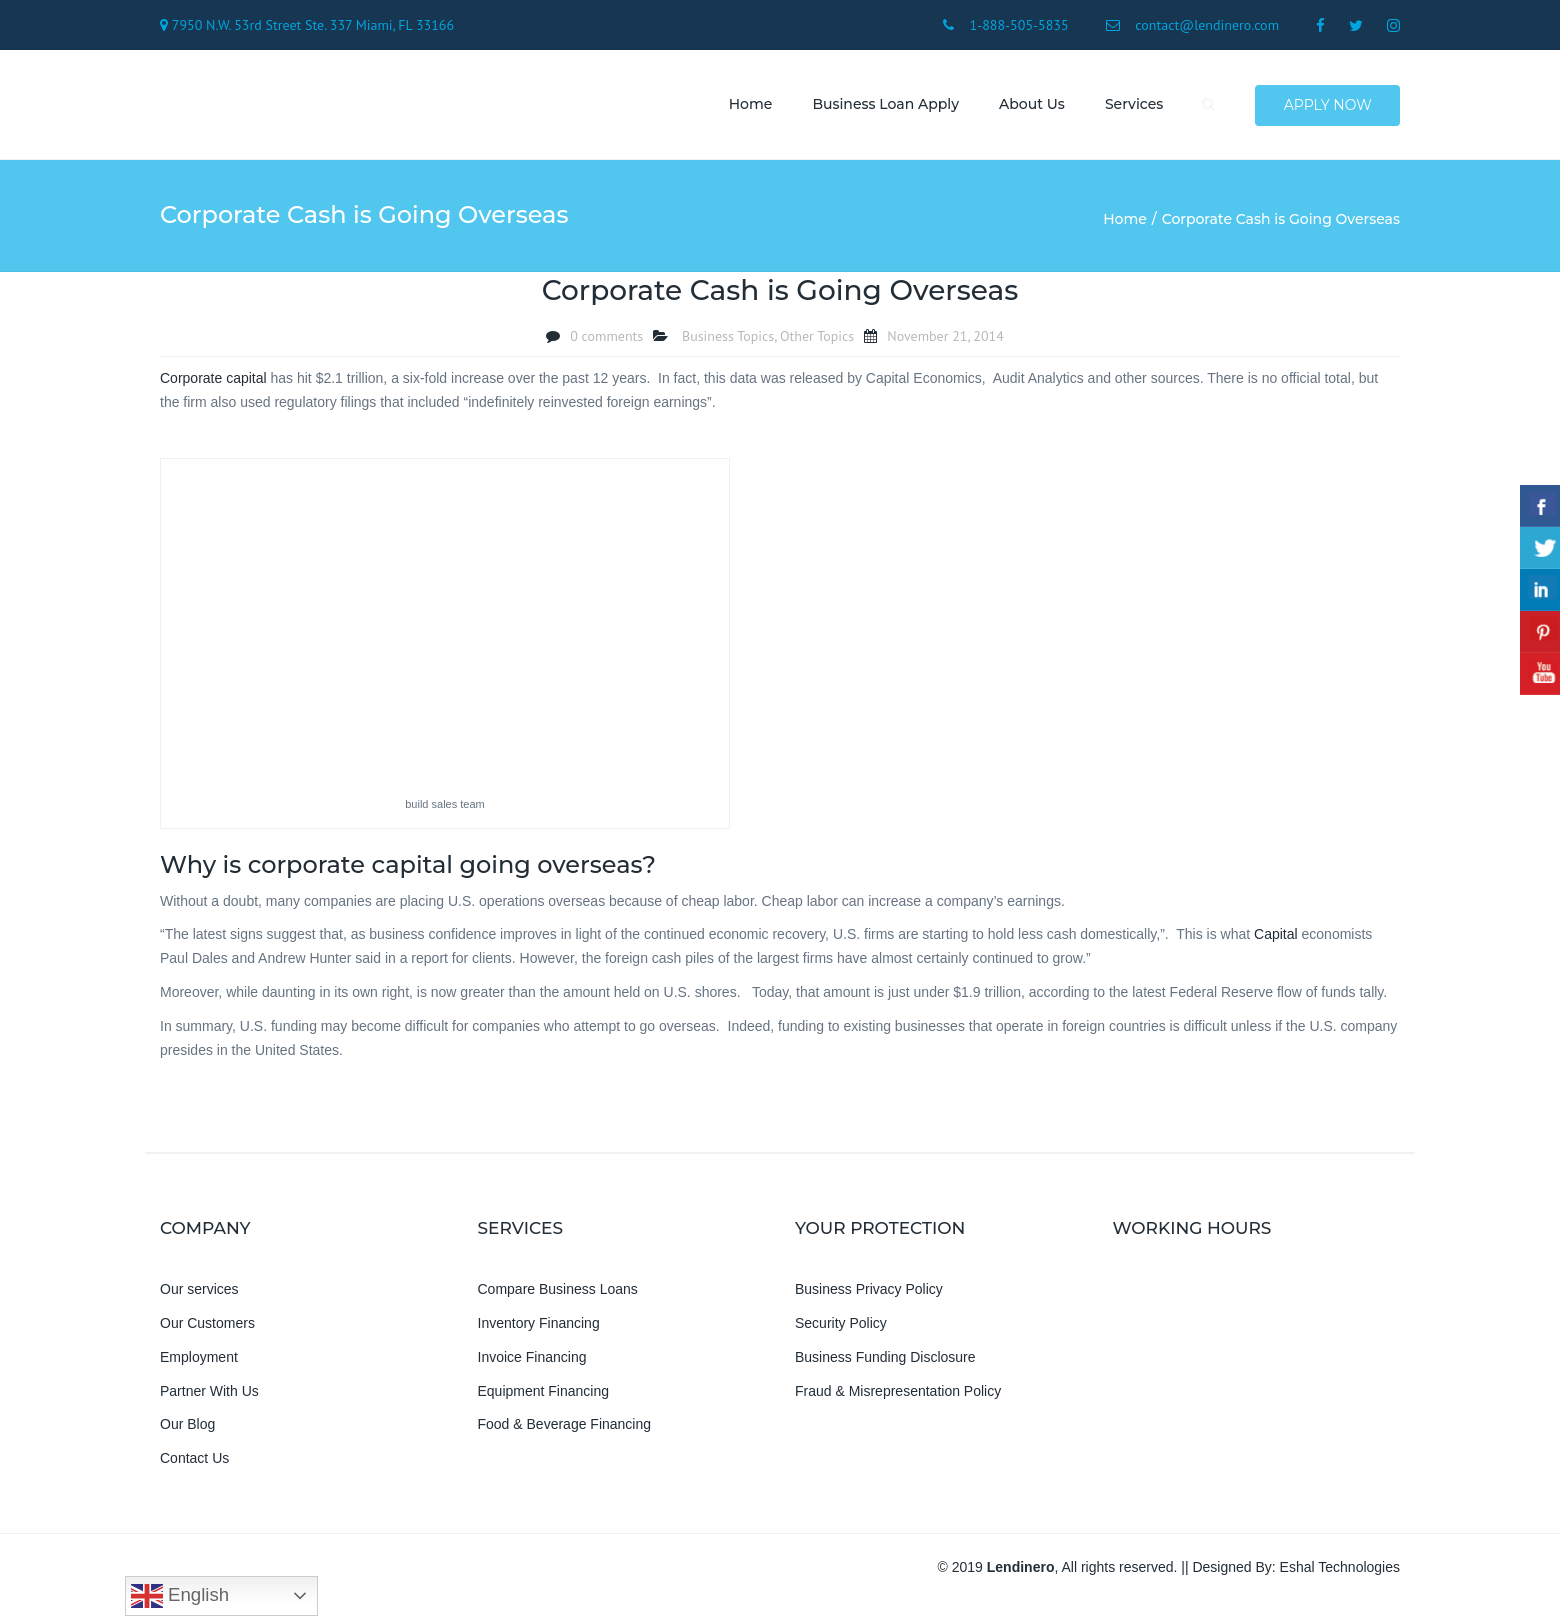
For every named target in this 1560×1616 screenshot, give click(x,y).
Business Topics (728, 338)
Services (1132, 105)
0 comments (606, 338)
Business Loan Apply (883, 105)
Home (749, 105)
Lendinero (1021, 1570)
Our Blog (187, 1427)
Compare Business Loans (558, 1292)
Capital (1276, 937)
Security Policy (841, 1326)
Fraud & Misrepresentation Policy (898, 1393)
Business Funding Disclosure (885, 1359)
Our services (199, 1292)
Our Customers (207, 1326)
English (180, 1596)
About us (1030, 105)
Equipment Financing (544, 1393)
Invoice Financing (532, 1359)
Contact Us (194, 1461)
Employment (199, 1359)
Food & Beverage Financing (565, 1427)
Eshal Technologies (1340, 1570)
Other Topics (817, 338)
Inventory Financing (539, 1326)
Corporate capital (213, 380)
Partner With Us (209, 1393)
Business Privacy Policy (869, 1292)
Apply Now (1328, 106)
